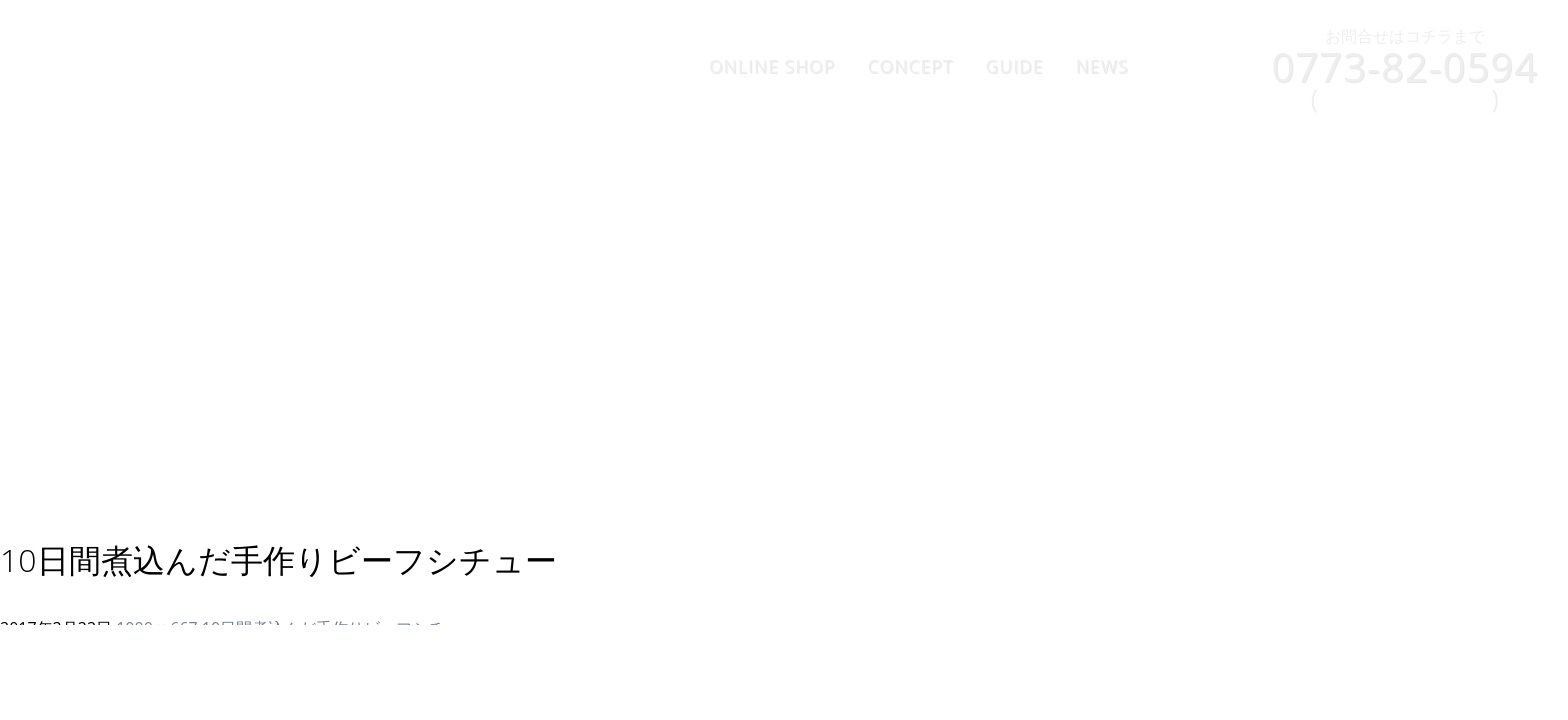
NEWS (1102, 66)
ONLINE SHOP (772, 66)
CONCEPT (910, 66)
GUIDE (1015, 66)
